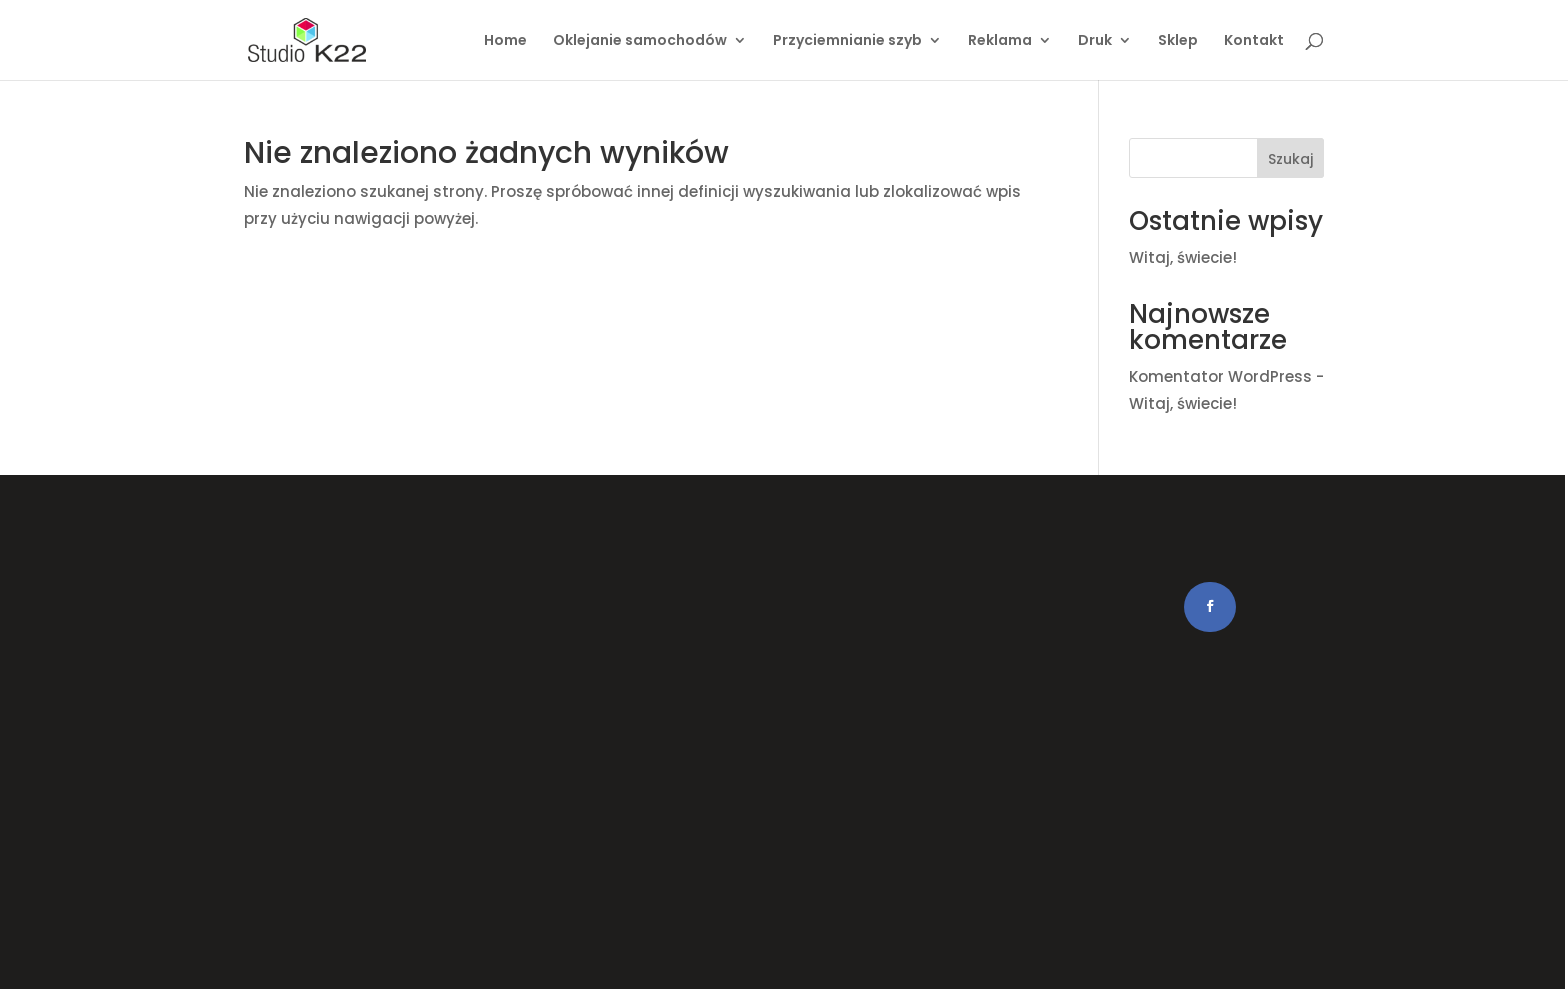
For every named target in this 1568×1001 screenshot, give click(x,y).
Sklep (1178, 41)
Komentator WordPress (1220, 376)
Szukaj (1290, 159)
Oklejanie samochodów (640, 41)
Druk (1095, 41)
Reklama (1000, 41)
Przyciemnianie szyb (847, 41)
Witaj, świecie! (1183, 257)
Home (505, 41)
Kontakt (1254, 41)
